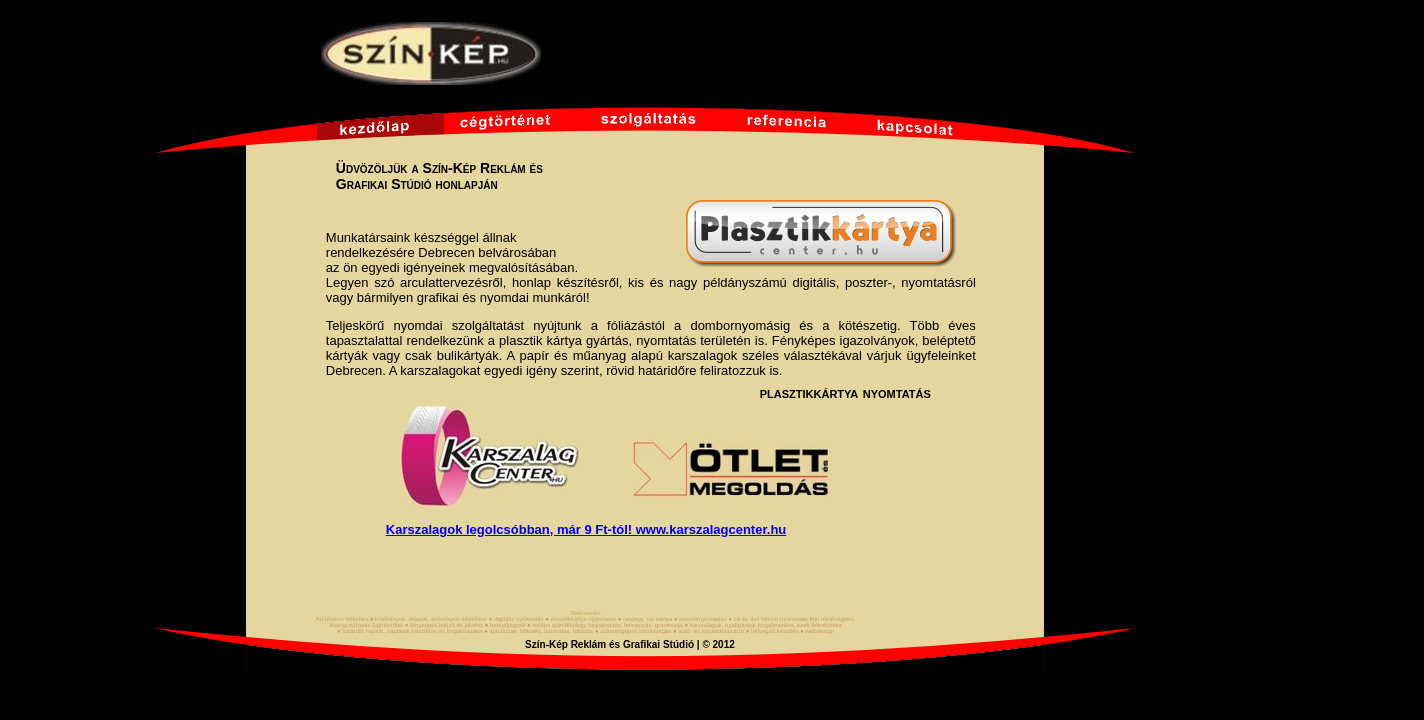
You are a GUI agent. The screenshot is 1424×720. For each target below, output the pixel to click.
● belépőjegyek (505, 625)
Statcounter (585, 613)
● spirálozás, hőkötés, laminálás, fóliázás (538, 631)
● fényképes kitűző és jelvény (444, 625)
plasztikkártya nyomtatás (845, 392)
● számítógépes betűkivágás (633, 631)
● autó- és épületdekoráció (708, 631)
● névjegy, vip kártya (645, 619)
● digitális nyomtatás (516, 619)
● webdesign (817, 631)
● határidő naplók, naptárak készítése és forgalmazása (410, 631)
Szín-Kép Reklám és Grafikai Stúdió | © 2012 (630, 644)
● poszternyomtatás (700, 619)
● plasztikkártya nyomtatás (580, 619)
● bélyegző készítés (772, 631)
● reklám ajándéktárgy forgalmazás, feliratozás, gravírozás (605, 625)
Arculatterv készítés (342, 619)
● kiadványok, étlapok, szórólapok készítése (428, 619)
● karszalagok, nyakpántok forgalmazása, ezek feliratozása (762, 625)
